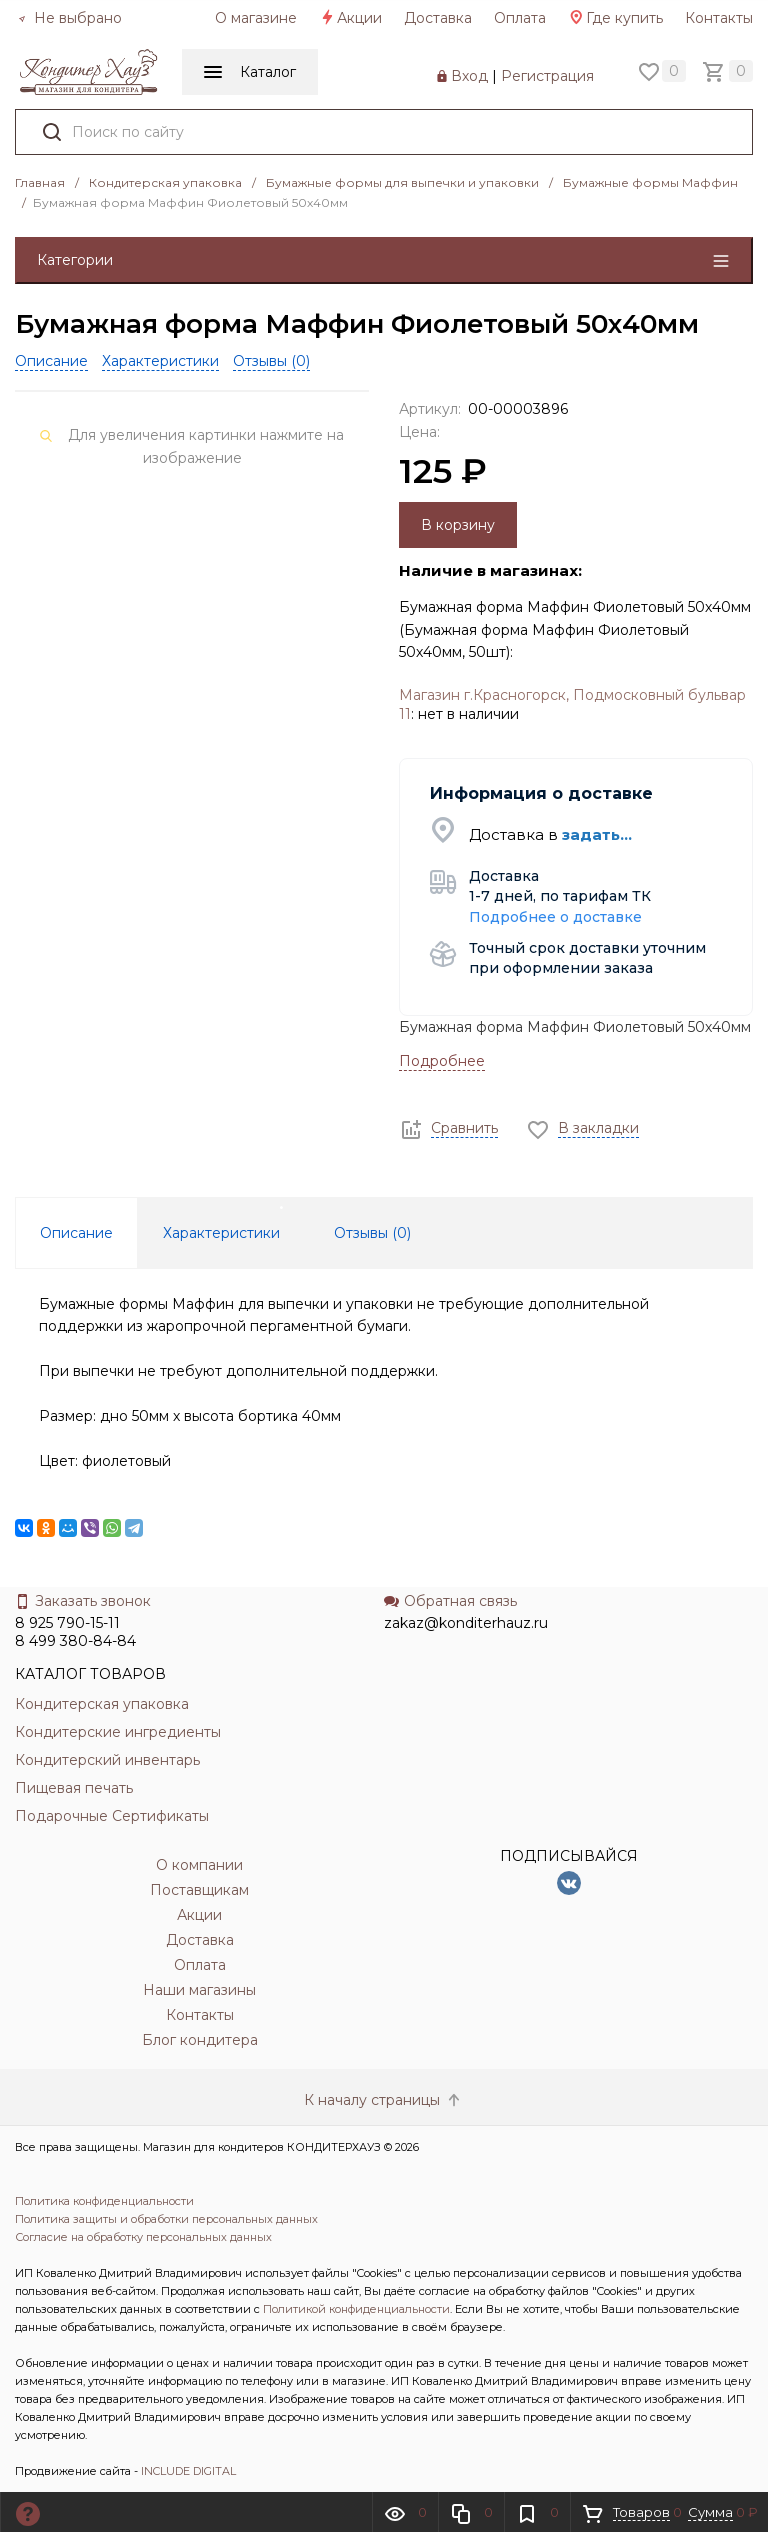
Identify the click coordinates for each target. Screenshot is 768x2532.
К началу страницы (384, 2100)
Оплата (520, 18)
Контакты (719, 18)
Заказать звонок (83, 1601)
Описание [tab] (76, 1233)
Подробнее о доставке (555, 917)
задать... (597, 834)
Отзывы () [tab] (372, 1233)
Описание (51, 361)
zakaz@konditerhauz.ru (466, 1623)
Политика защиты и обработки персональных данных (166, 2219)
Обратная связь (450, 1601)
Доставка (438, 18)
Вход (469, 76)
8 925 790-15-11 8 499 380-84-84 (75, 1632)
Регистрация (547, 76)
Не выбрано (70, 18)
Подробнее (442, 1061)
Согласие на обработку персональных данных (143, 2237)
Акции (350, 18)
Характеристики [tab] (221, 1233)
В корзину (458, 525)
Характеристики (160, 361)
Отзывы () (271, 361)
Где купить (615, 18)
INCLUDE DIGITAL (188, 2471)
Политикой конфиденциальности (356, 2309)
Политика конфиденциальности (104, 2201)
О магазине (256, 18)
